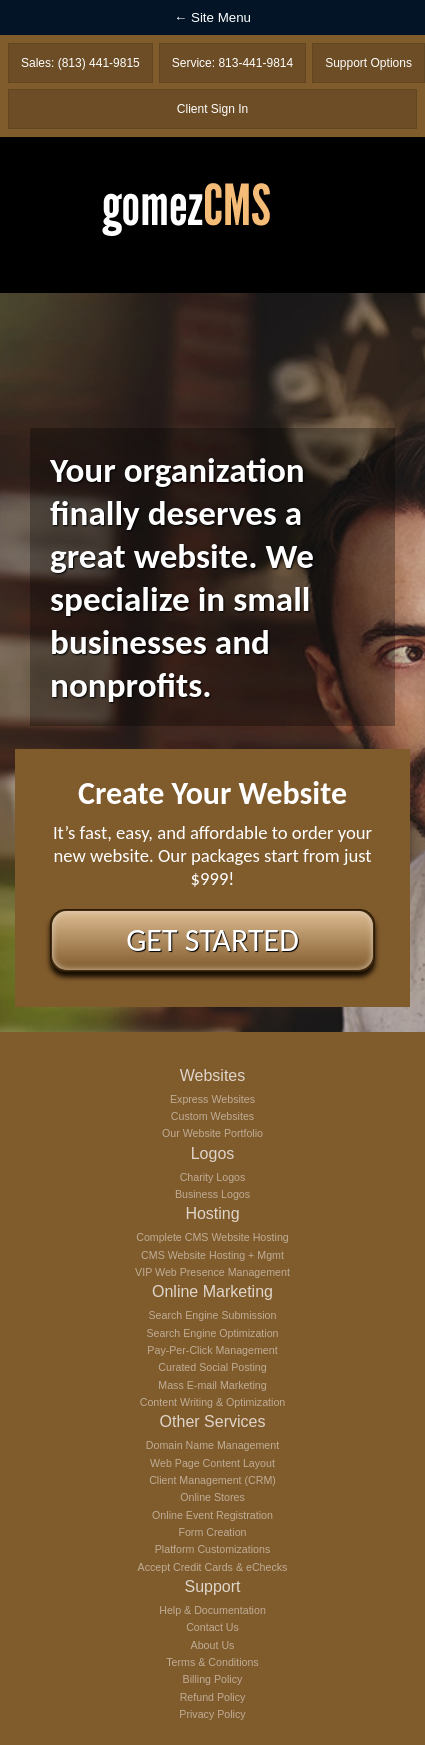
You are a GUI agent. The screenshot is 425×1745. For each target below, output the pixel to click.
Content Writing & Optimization (213, 1402)
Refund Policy (213, 1697)
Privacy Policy (212, 1714)
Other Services (213, 1421)
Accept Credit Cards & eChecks (213, 1567)
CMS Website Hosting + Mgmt (212, 1255)
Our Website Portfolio (212, 1133)
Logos (213, 1153)
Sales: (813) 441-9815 (80, 63)
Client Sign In (212, 109)
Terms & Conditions (212, 1662)
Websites (213, 1075)
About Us (213, 1645)
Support (212, 1586)
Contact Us (212, 1627)
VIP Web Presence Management (212, 1272)
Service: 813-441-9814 (232, 63)
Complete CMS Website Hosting (212, 1237)
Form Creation (212, 1532)
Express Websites (212, 1099)
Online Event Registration (212, 1515)
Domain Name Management (212, 1445)
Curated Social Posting (212, 1367)
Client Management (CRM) (212, 1480)
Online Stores (212, 1497)
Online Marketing (212, 1291)
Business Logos (212, 1194)
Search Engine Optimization (212, 1333)
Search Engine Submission (213, 1315)
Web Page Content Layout (212, 1463)
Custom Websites (212, 1116)
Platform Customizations (212, 1549)
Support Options (368, 63)
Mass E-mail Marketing (212, 1385)
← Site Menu (212, 17)
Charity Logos (213, 1177)
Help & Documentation (212, 1610)
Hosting (212, 1213)
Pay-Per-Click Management (212, 1350)
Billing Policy (213, 1679)
